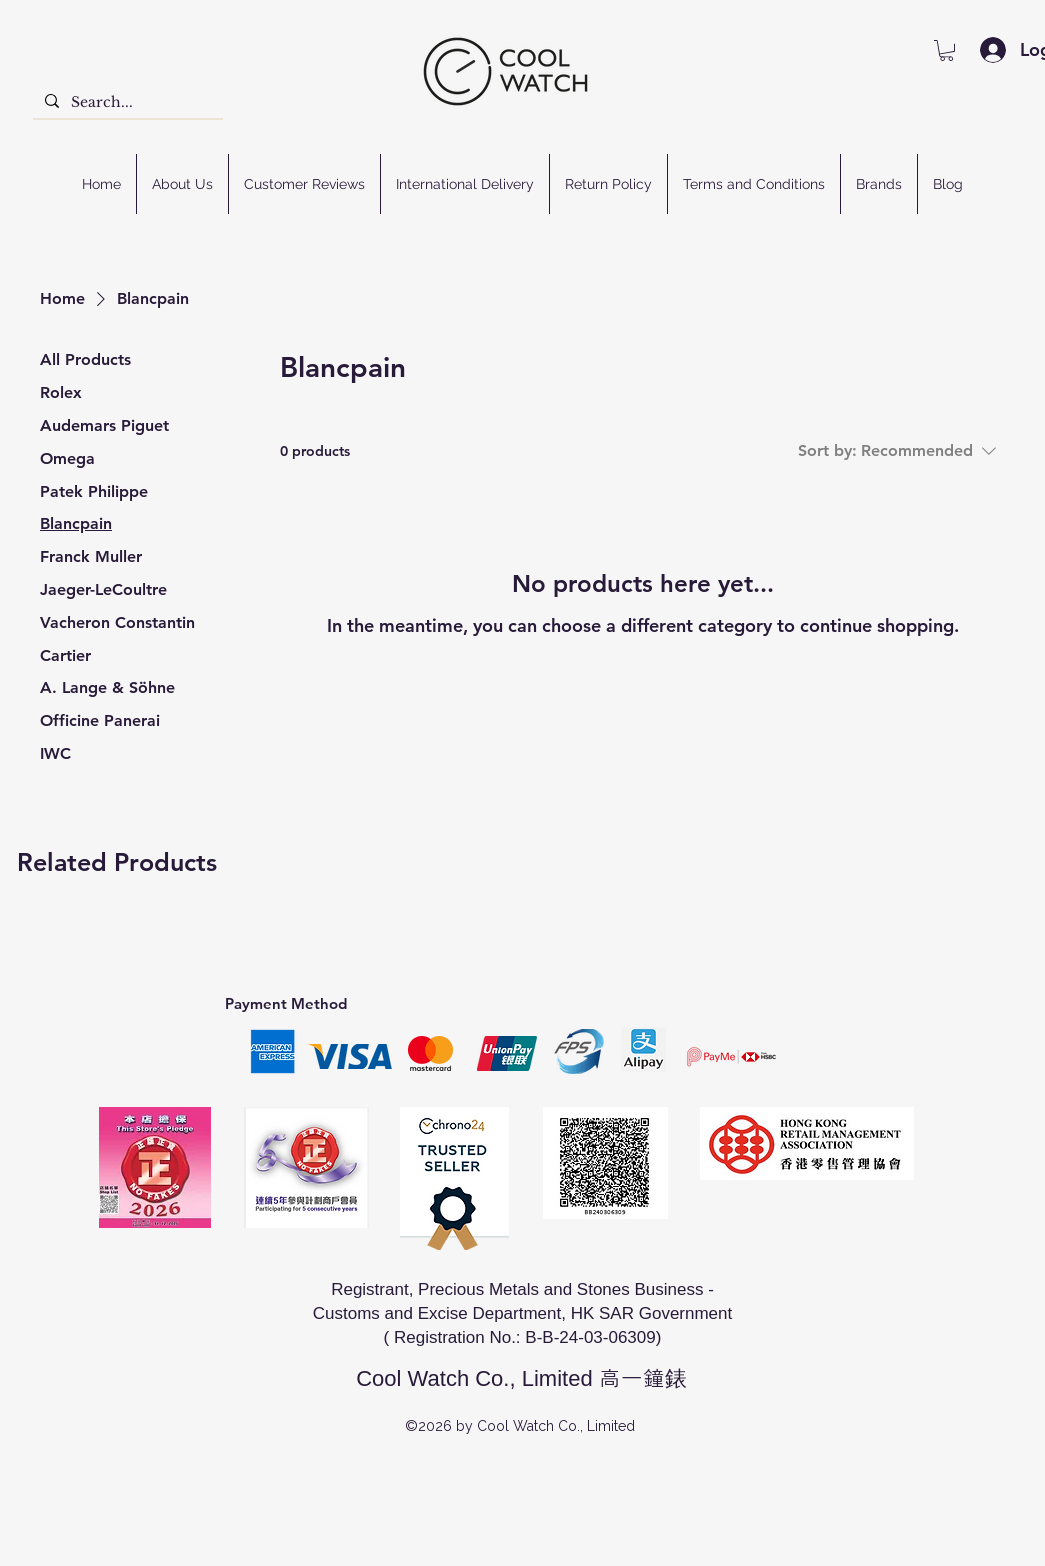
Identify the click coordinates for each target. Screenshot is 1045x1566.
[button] (946, 50)
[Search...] (126, 103)
